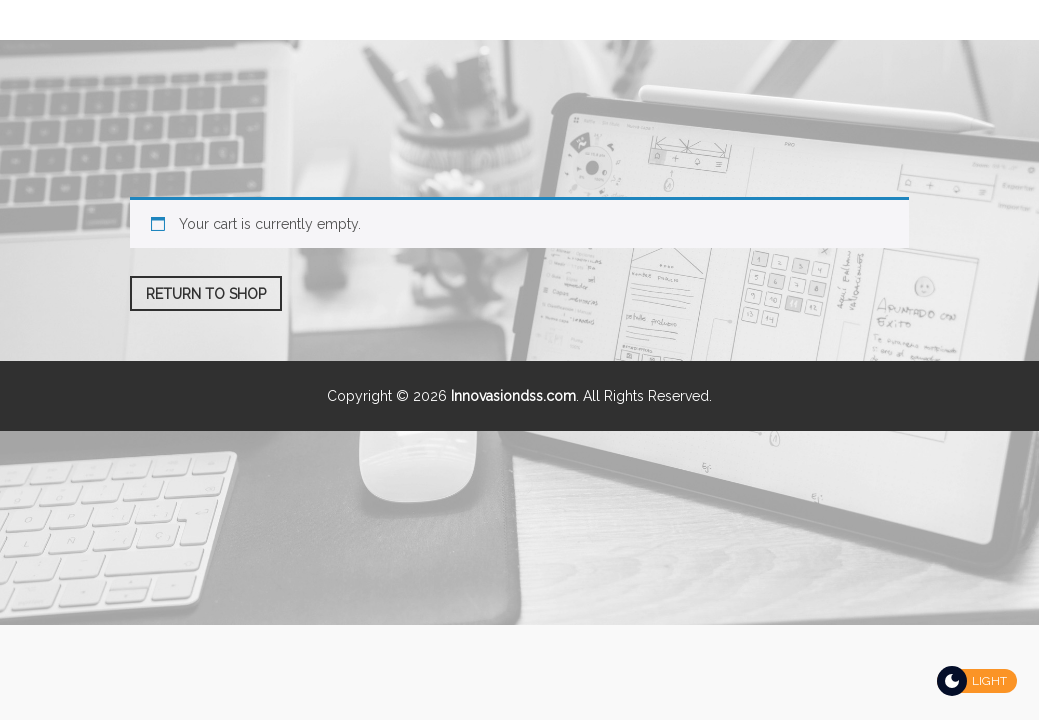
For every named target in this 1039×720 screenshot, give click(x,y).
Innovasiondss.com (513, 396)
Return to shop (206, 294)
